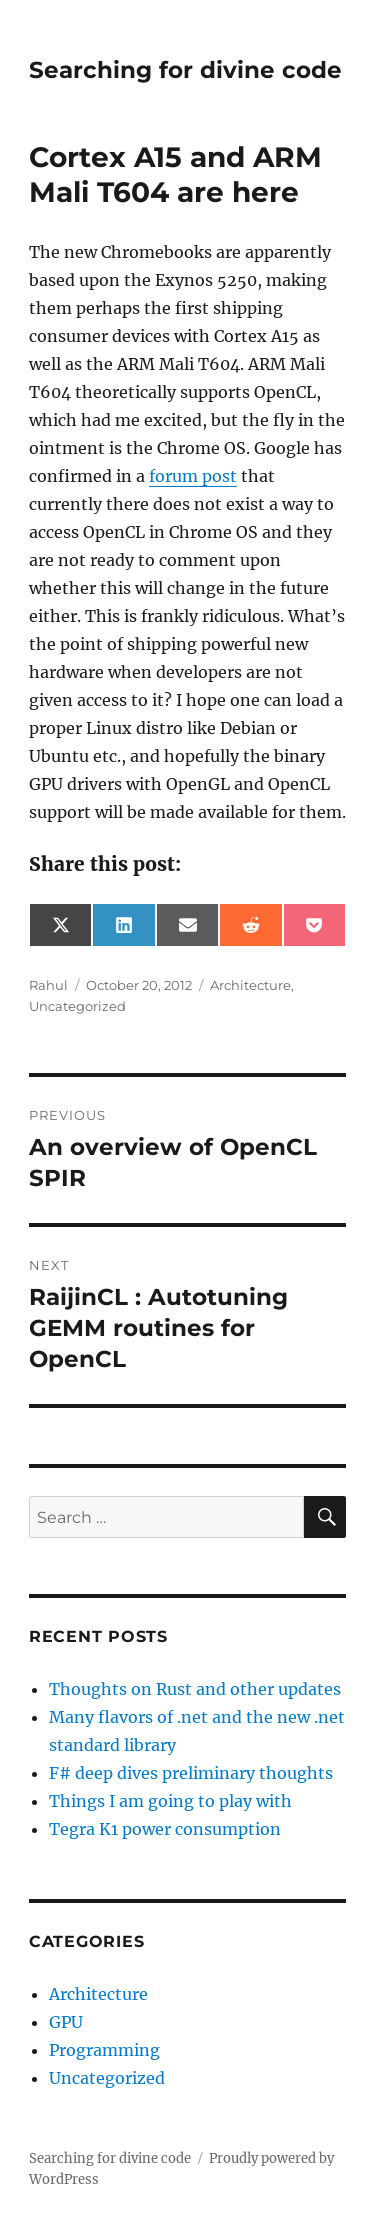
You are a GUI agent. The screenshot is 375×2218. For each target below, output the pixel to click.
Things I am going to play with (170, 1801)
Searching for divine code (185, 70)
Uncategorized (77, 1006)
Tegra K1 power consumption (165, 1829)
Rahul (48, 985)
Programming (104, 2050)
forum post (193, 476)
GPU (66, 2022)
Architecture (250, 985)
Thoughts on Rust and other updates (195, 1689)
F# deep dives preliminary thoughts (191, 1773)
